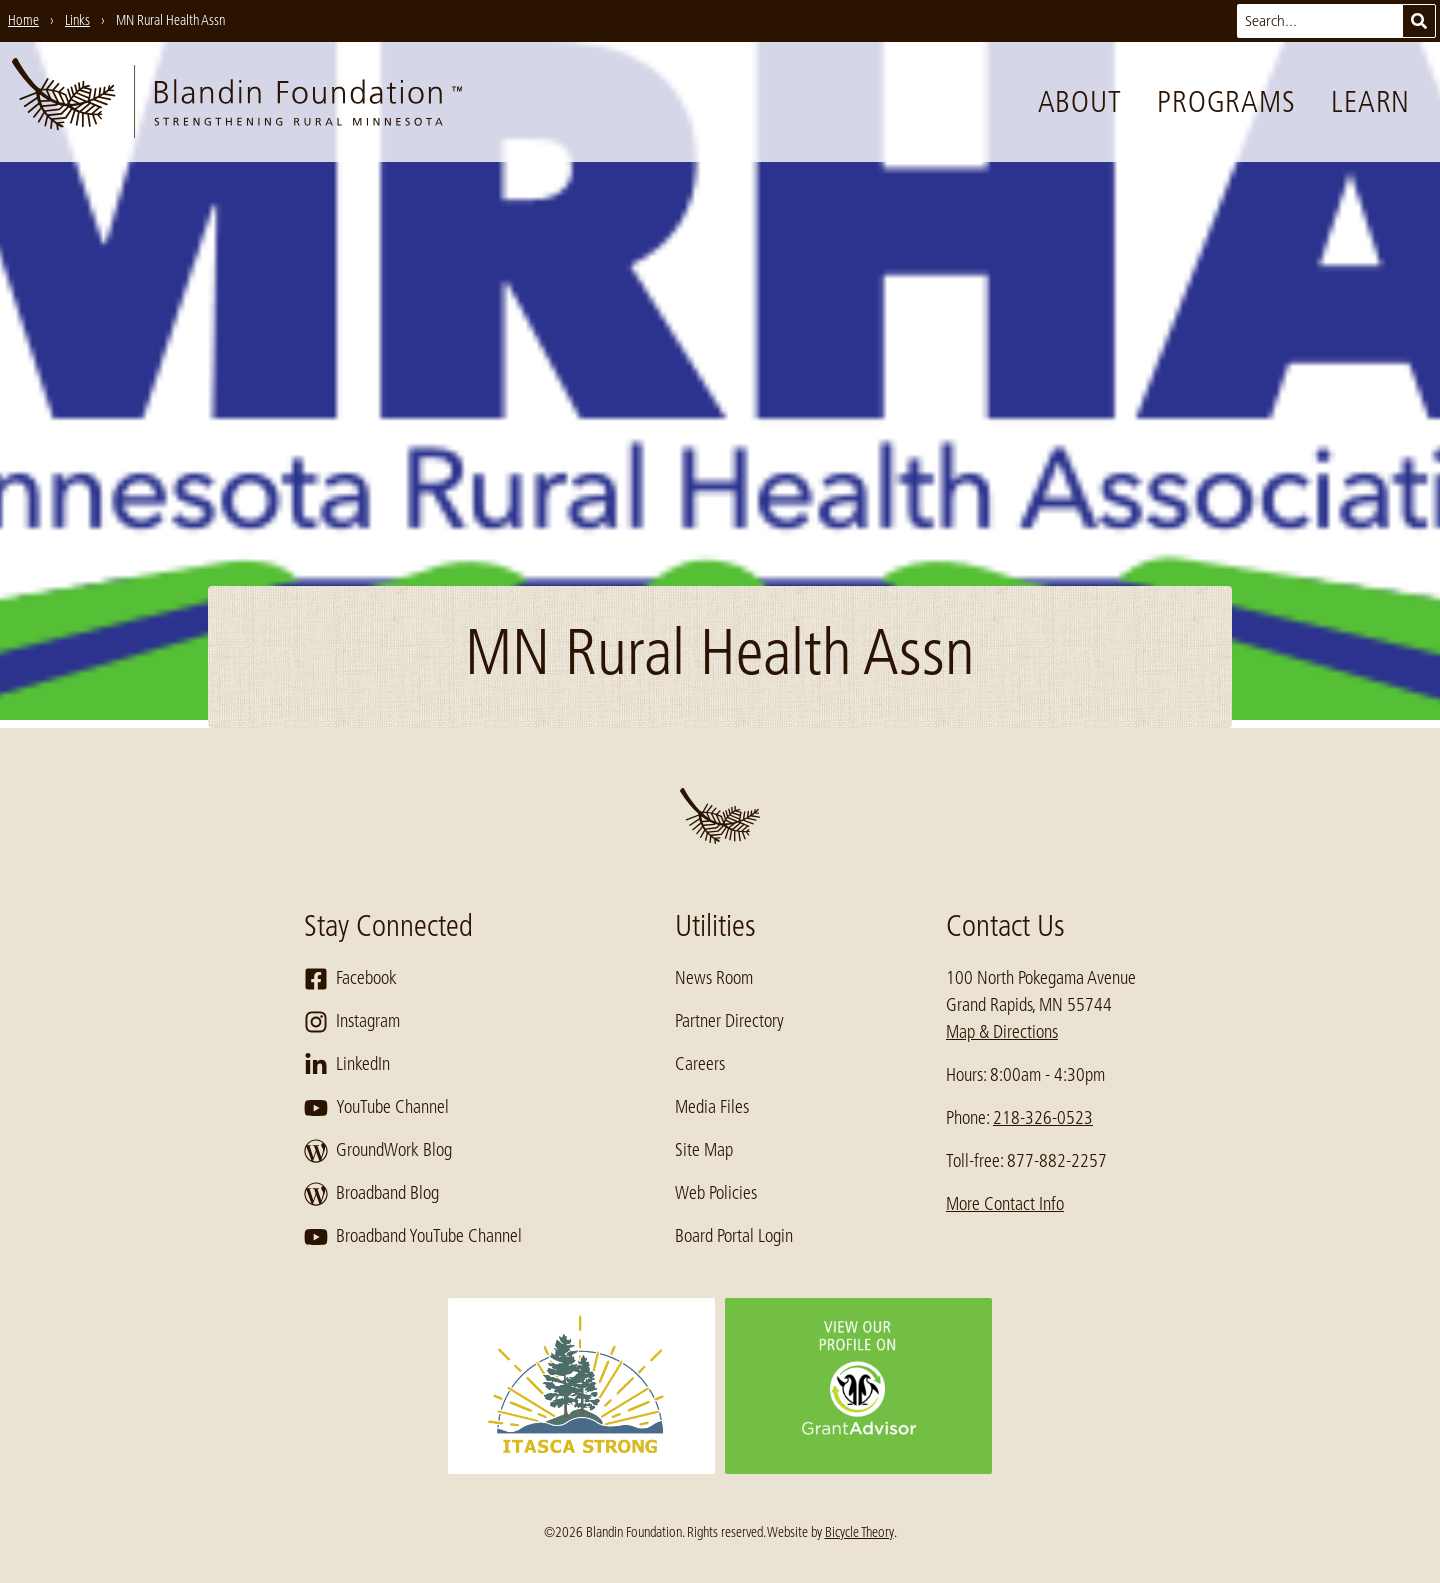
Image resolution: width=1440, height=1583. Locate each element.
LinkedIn (347, 1065)
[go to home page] (237, 102)
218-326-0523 (1043, 1118)
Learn (1370, 102)
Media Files (712, 1107)
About (1080, 102)
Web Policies (716, 1193)
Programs (1226, 102)
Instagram (352, 1022)
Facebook (350, 979)
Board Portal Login (734, 1236)
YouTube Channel (376, 1108)
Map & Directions (1002, 1032)
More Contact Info (1005, 1204)
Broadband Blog (371, 1194)
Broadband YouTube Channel (413, 1237)
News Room (714, 978)
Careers (700, 1064)
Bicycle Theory (859, 1532)
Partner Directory (729, 1021)
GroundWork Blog (378, 1151)
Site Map (704, 1150)
